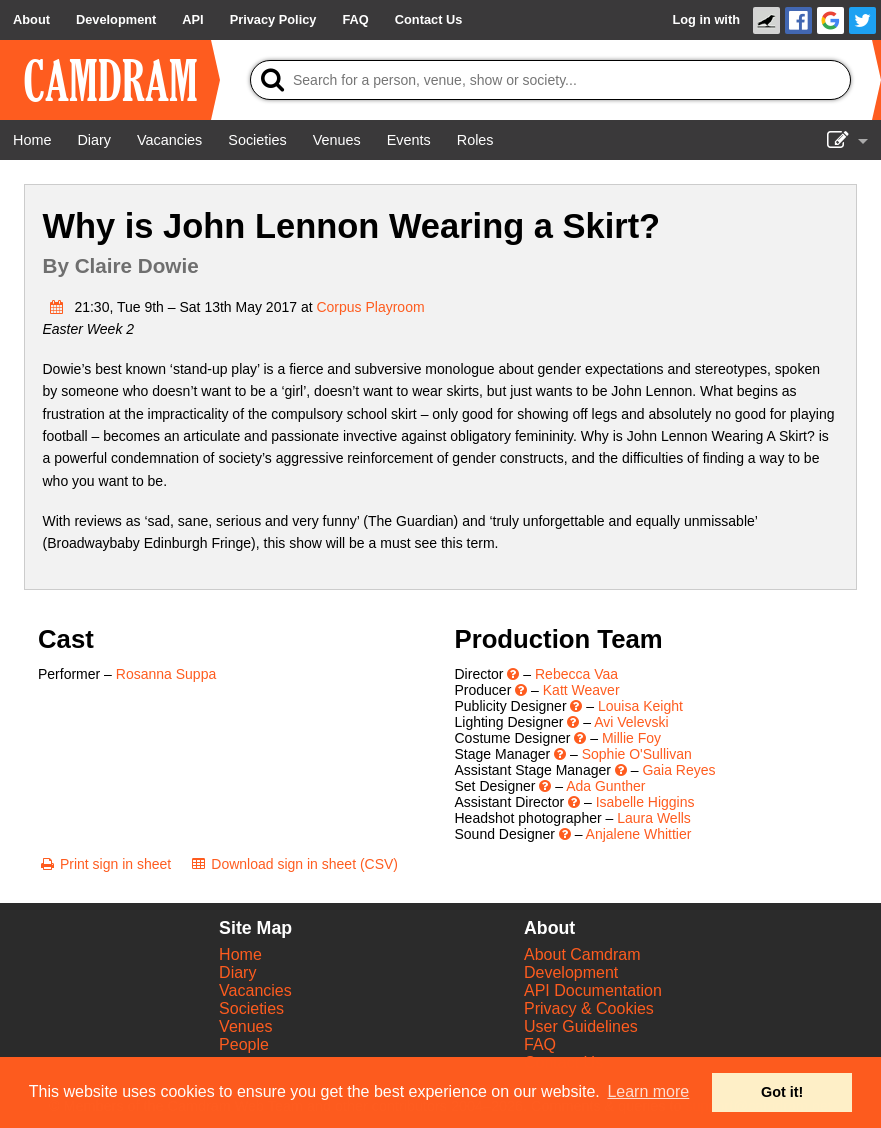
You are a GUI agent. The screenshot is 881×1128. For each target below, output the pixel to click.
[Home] (32, 140)
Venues (245, 1026)
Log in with (706, 19)
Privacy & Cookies (589, 1008)
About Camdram (582, 954)
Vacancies (255, 990)
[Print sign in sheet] (104, 864)
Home (240, 954)
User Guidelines (581, 1026)
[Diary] (94, 140)
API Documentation (593, 990)
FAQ (540, 1044)
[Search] (550, 80)
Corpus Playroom (370, 307)
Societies (251, 1008)
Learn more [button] (648, 1091)
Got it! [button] (782, 1092)
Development (571, 972)
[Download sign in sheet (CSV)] (293, 864)
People (244, 1044)
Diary (237, 972)
